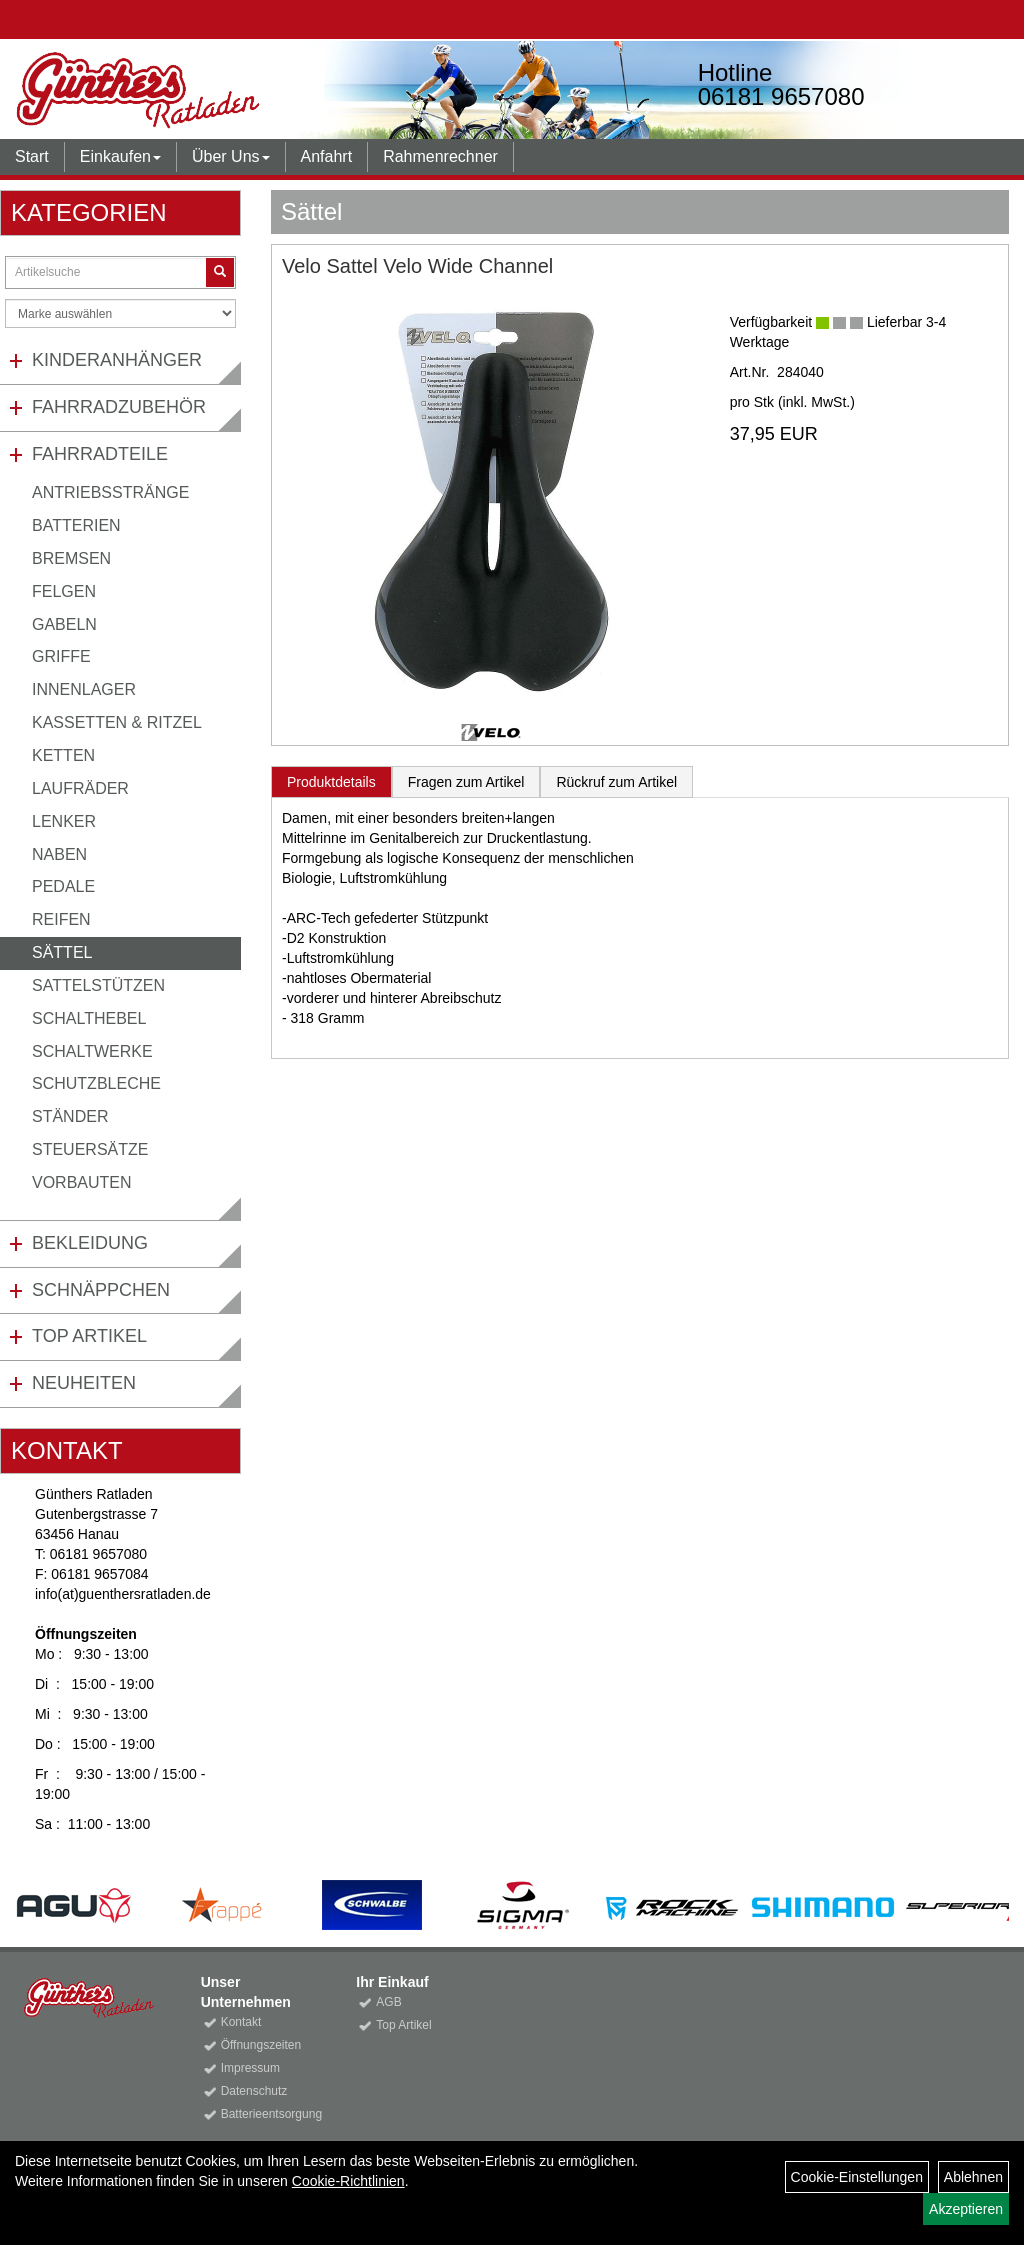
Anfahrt (327, 156)
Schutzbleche (96, 1083)
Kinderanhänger (117, 360)
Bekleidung (90, 1243)
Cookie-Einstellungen (857, 2177)
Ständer (70, 1116)
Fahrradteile (100, 454)
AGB (388, 2002)
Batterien (76, 525)
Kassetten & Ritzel (117, 722)
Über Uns (231, 156)
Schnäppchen (101, 1290)
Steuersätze (90, 1149)
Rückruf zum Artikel (616, 782)
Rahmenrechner (440, 156)
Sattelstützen (98, 985)
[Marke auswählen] (120, 313)
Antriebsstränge (110, 492)
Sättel (62, 952)
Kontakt (241, 2022)
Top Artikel (89, 1336)
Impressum (250, 2068)
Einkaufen (120, 156)
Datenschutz (254, 2091)
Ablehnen (973, 2177)
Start (32, 156)
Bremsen (71, 558)
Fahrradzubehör (119, 407)
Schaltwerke (92, 1051)
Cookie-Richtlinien (348, 2181)
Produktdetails (331, 782)
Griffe (61, 656)
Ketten (63, 755)
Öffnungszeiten (261, 2045)
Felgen (64, 591)
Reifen (61, 919)
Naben (59, 854)
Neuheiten (84, 1383)
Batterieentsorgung (266, 2114)
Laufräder (80, 788)
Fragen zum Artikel (466, 782)
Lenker (64, 821)
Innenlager (84, 689)
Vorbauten (82, 1182)
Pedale (63, 886)
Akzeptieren (966, 2209)
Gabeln (64, 624)
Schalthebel (89, 1018)
